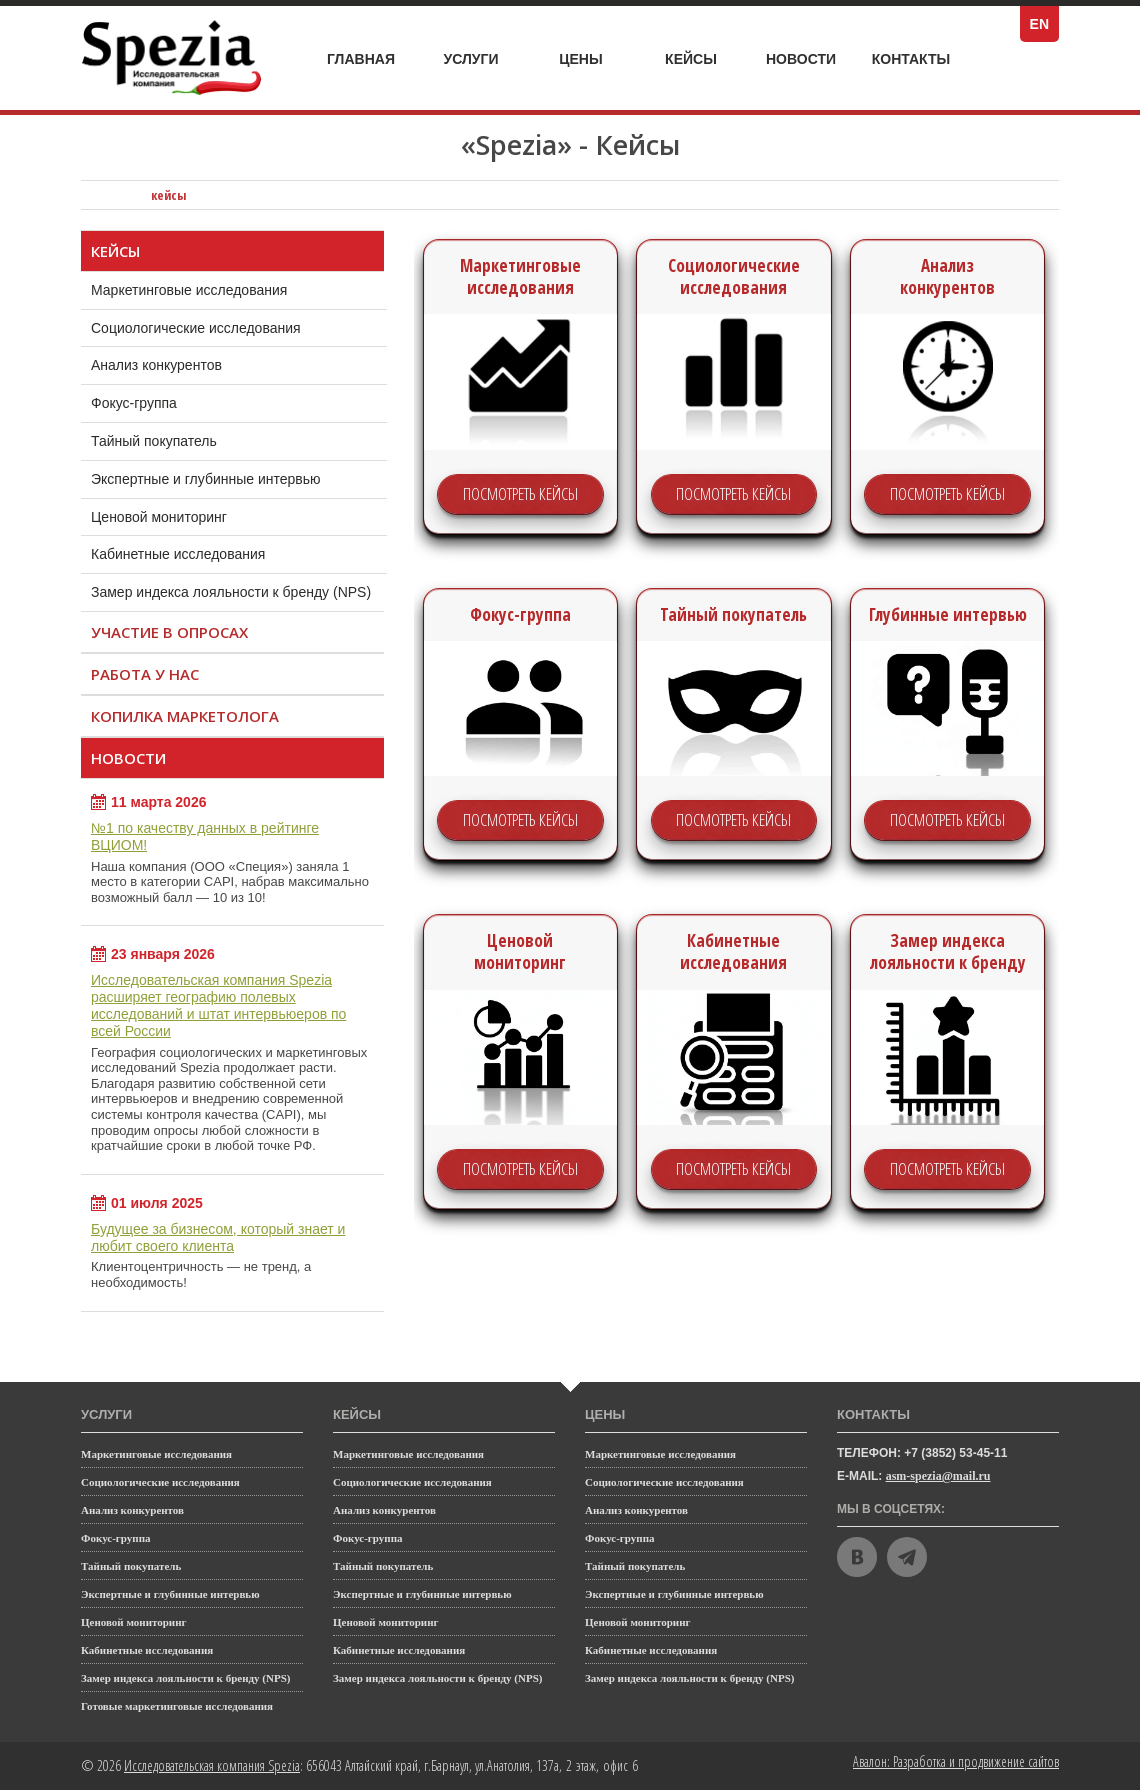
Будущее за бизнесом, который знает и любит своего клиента (218, 1237)
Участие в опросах (169, 632)
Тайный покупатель (173, 436)
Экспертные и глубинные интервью (206, 479)
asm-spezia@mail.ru (938, 1476)
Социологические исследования (215, 323)
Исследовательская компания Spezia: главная (111, 195)
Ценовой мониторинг (159, 517)
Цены (595, 59)
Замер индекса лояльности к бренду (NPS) (231, 592)
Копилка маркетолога (185, 716)
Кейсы (703, 59)
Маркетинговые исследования (208, 285)
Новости (801, 59)
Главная (361, 59)
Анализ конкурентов (156, 365)
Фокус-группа (153, 398)
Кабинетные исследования (178, 554)
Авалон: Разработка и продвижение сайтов (956, 1761)
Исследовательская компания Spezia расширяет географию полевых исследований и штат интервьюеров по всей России (218, 1005)
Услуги (482, 53)
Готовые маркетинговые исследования (177, 1706)
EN (1044, 24)
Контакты (911, 59)
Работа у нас (145, 674)
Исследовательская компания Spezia (212, 1765)
